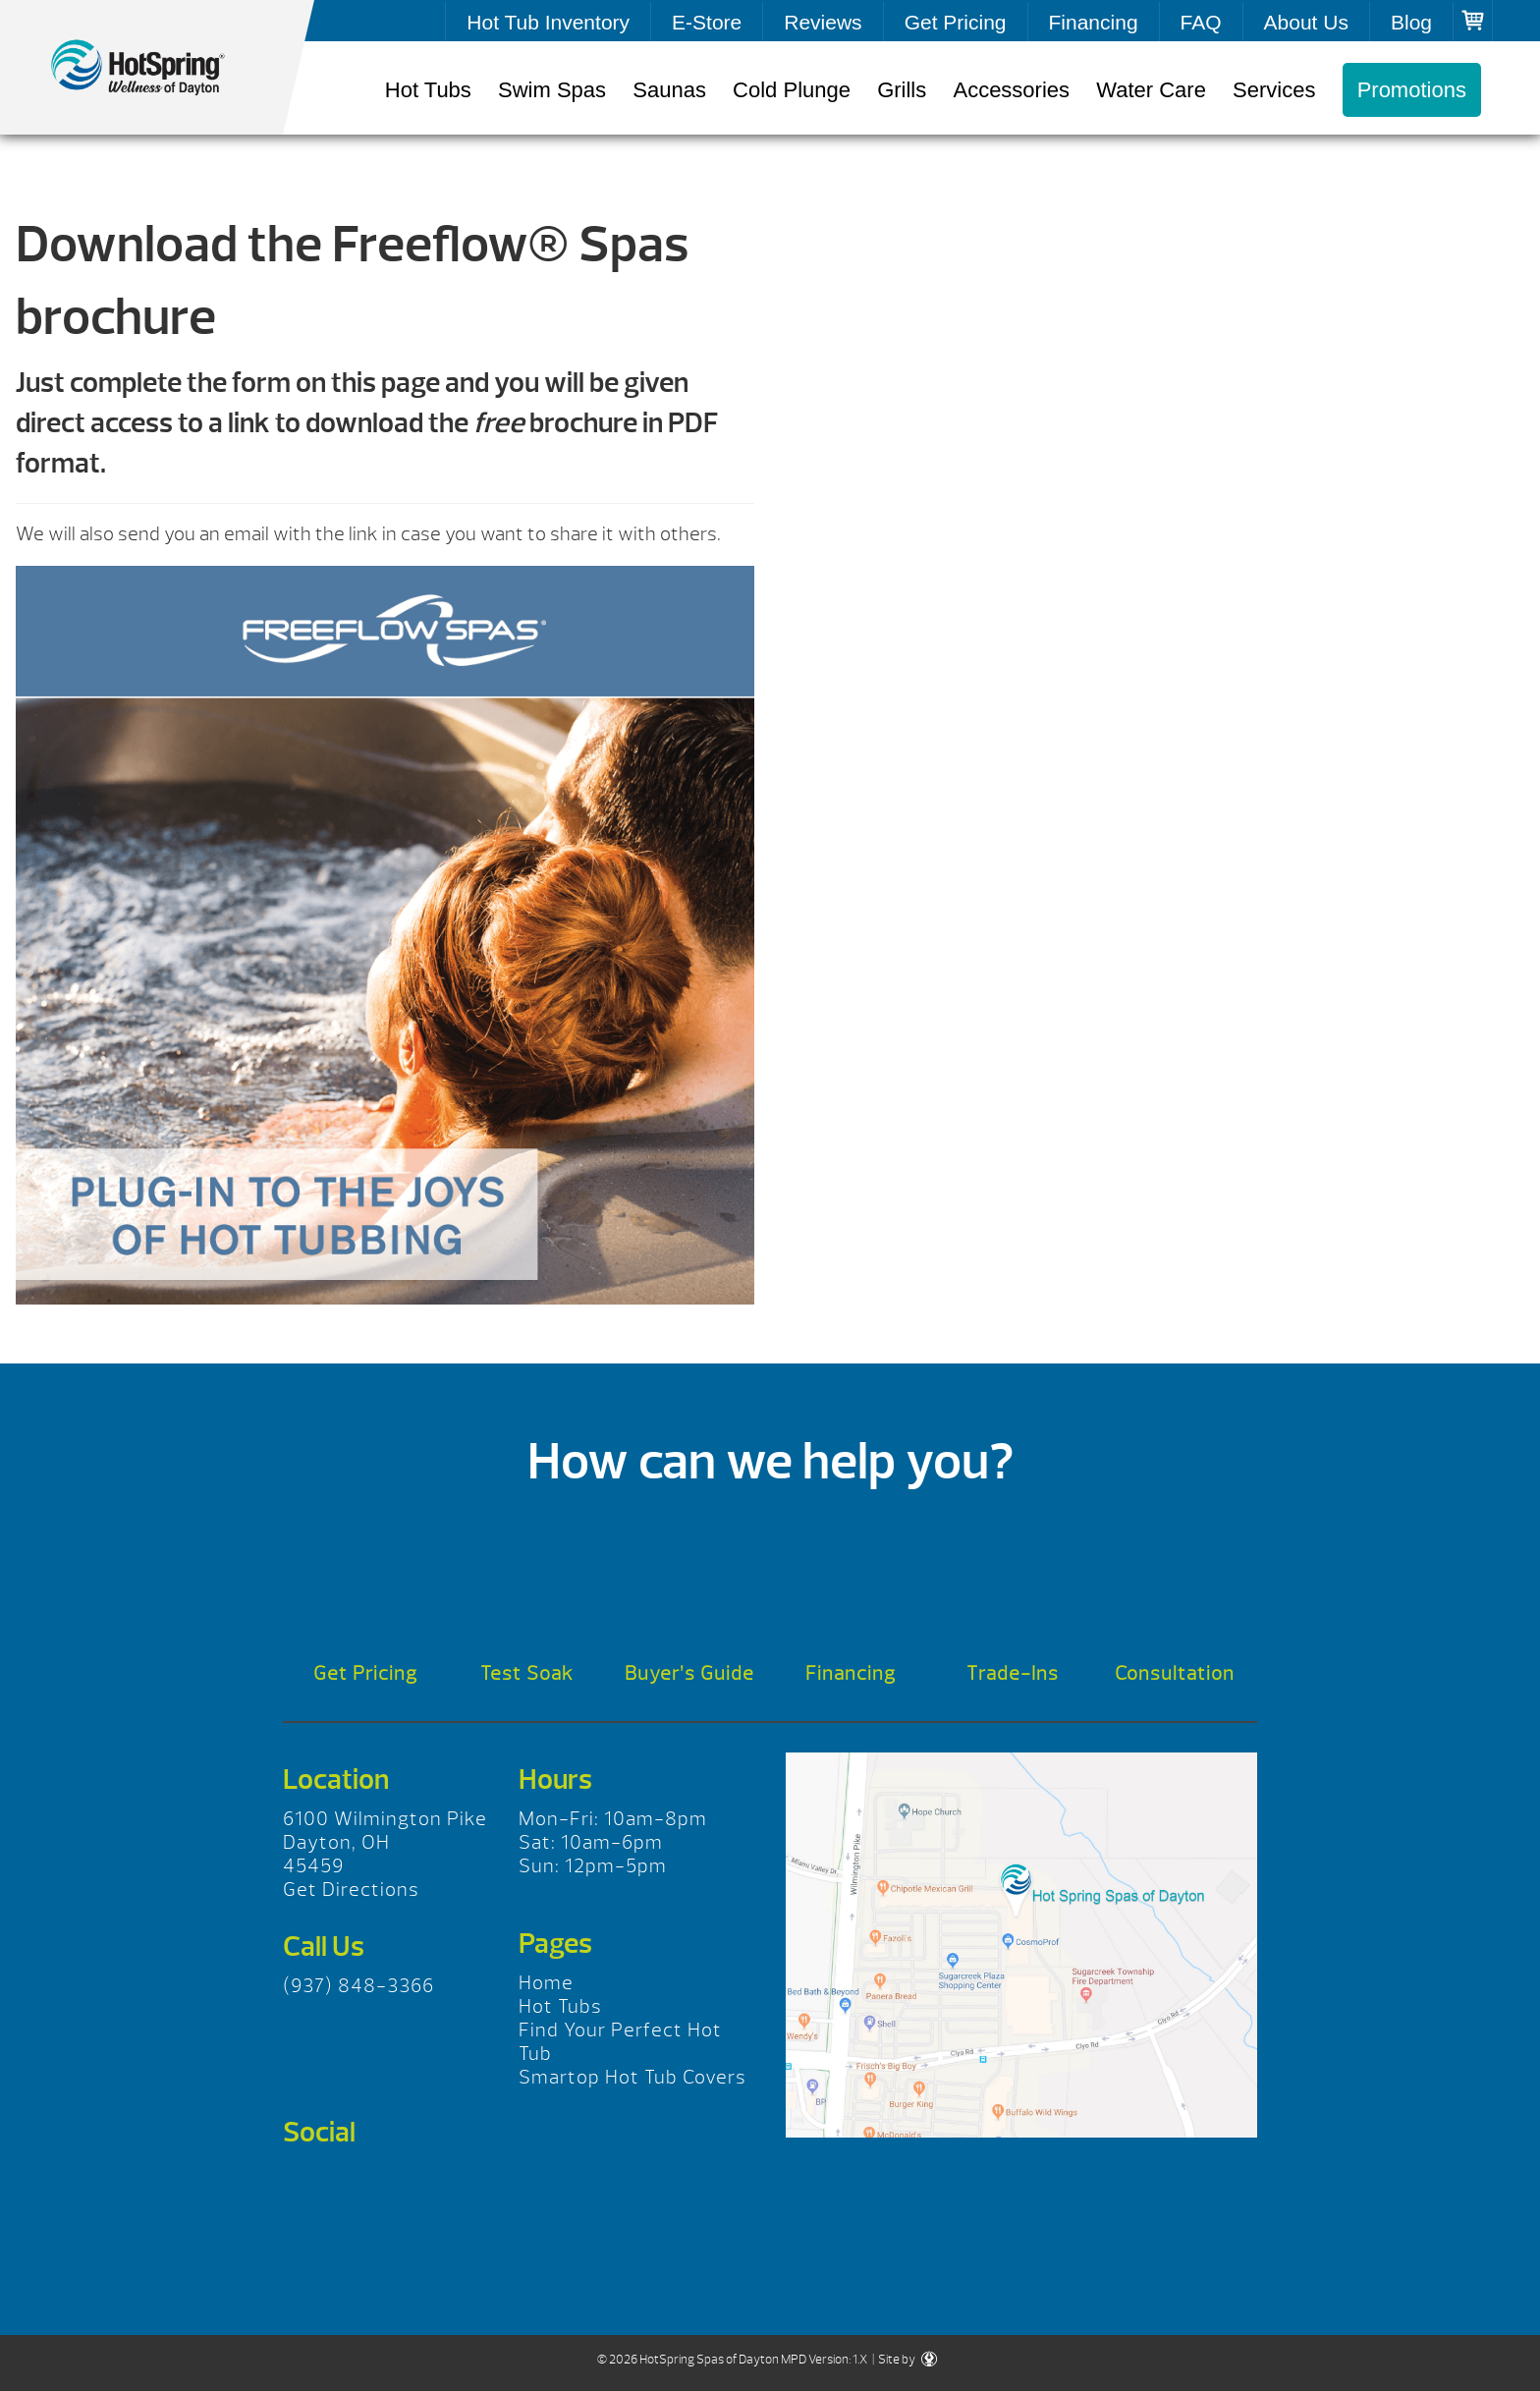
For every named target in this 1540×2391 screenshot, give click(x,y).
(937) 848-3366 (358, 1986)
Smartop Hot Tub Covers (632, 2077)
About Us (1306, 22)
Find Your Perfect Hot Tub (620, 2042)
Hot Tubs (428, 90)
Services (1274, 90)
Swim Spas (552, 90)
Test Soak (527, 1673)
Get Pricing (956, 22)
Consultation (1175, 1673)
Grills (901, 90)
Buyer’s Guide (689, 1673)
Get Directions (351, 1889)
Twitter (361, 2182)
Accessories (1011, 90)
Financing (1093, 22)
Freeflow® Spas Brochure (157, 67)
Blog (1411, 22)
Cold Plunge (792, 90)
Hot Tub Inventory (548, 22)
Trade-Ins (1012, 1673)
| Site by (903, 2359)
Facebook (305, 2182)
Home (546, 1983)
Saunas (669, 90)
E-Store (707, 22)
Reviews (822, 22)
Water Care (1151, 90)
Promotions (1411, 90)
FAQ (1201, 22)
